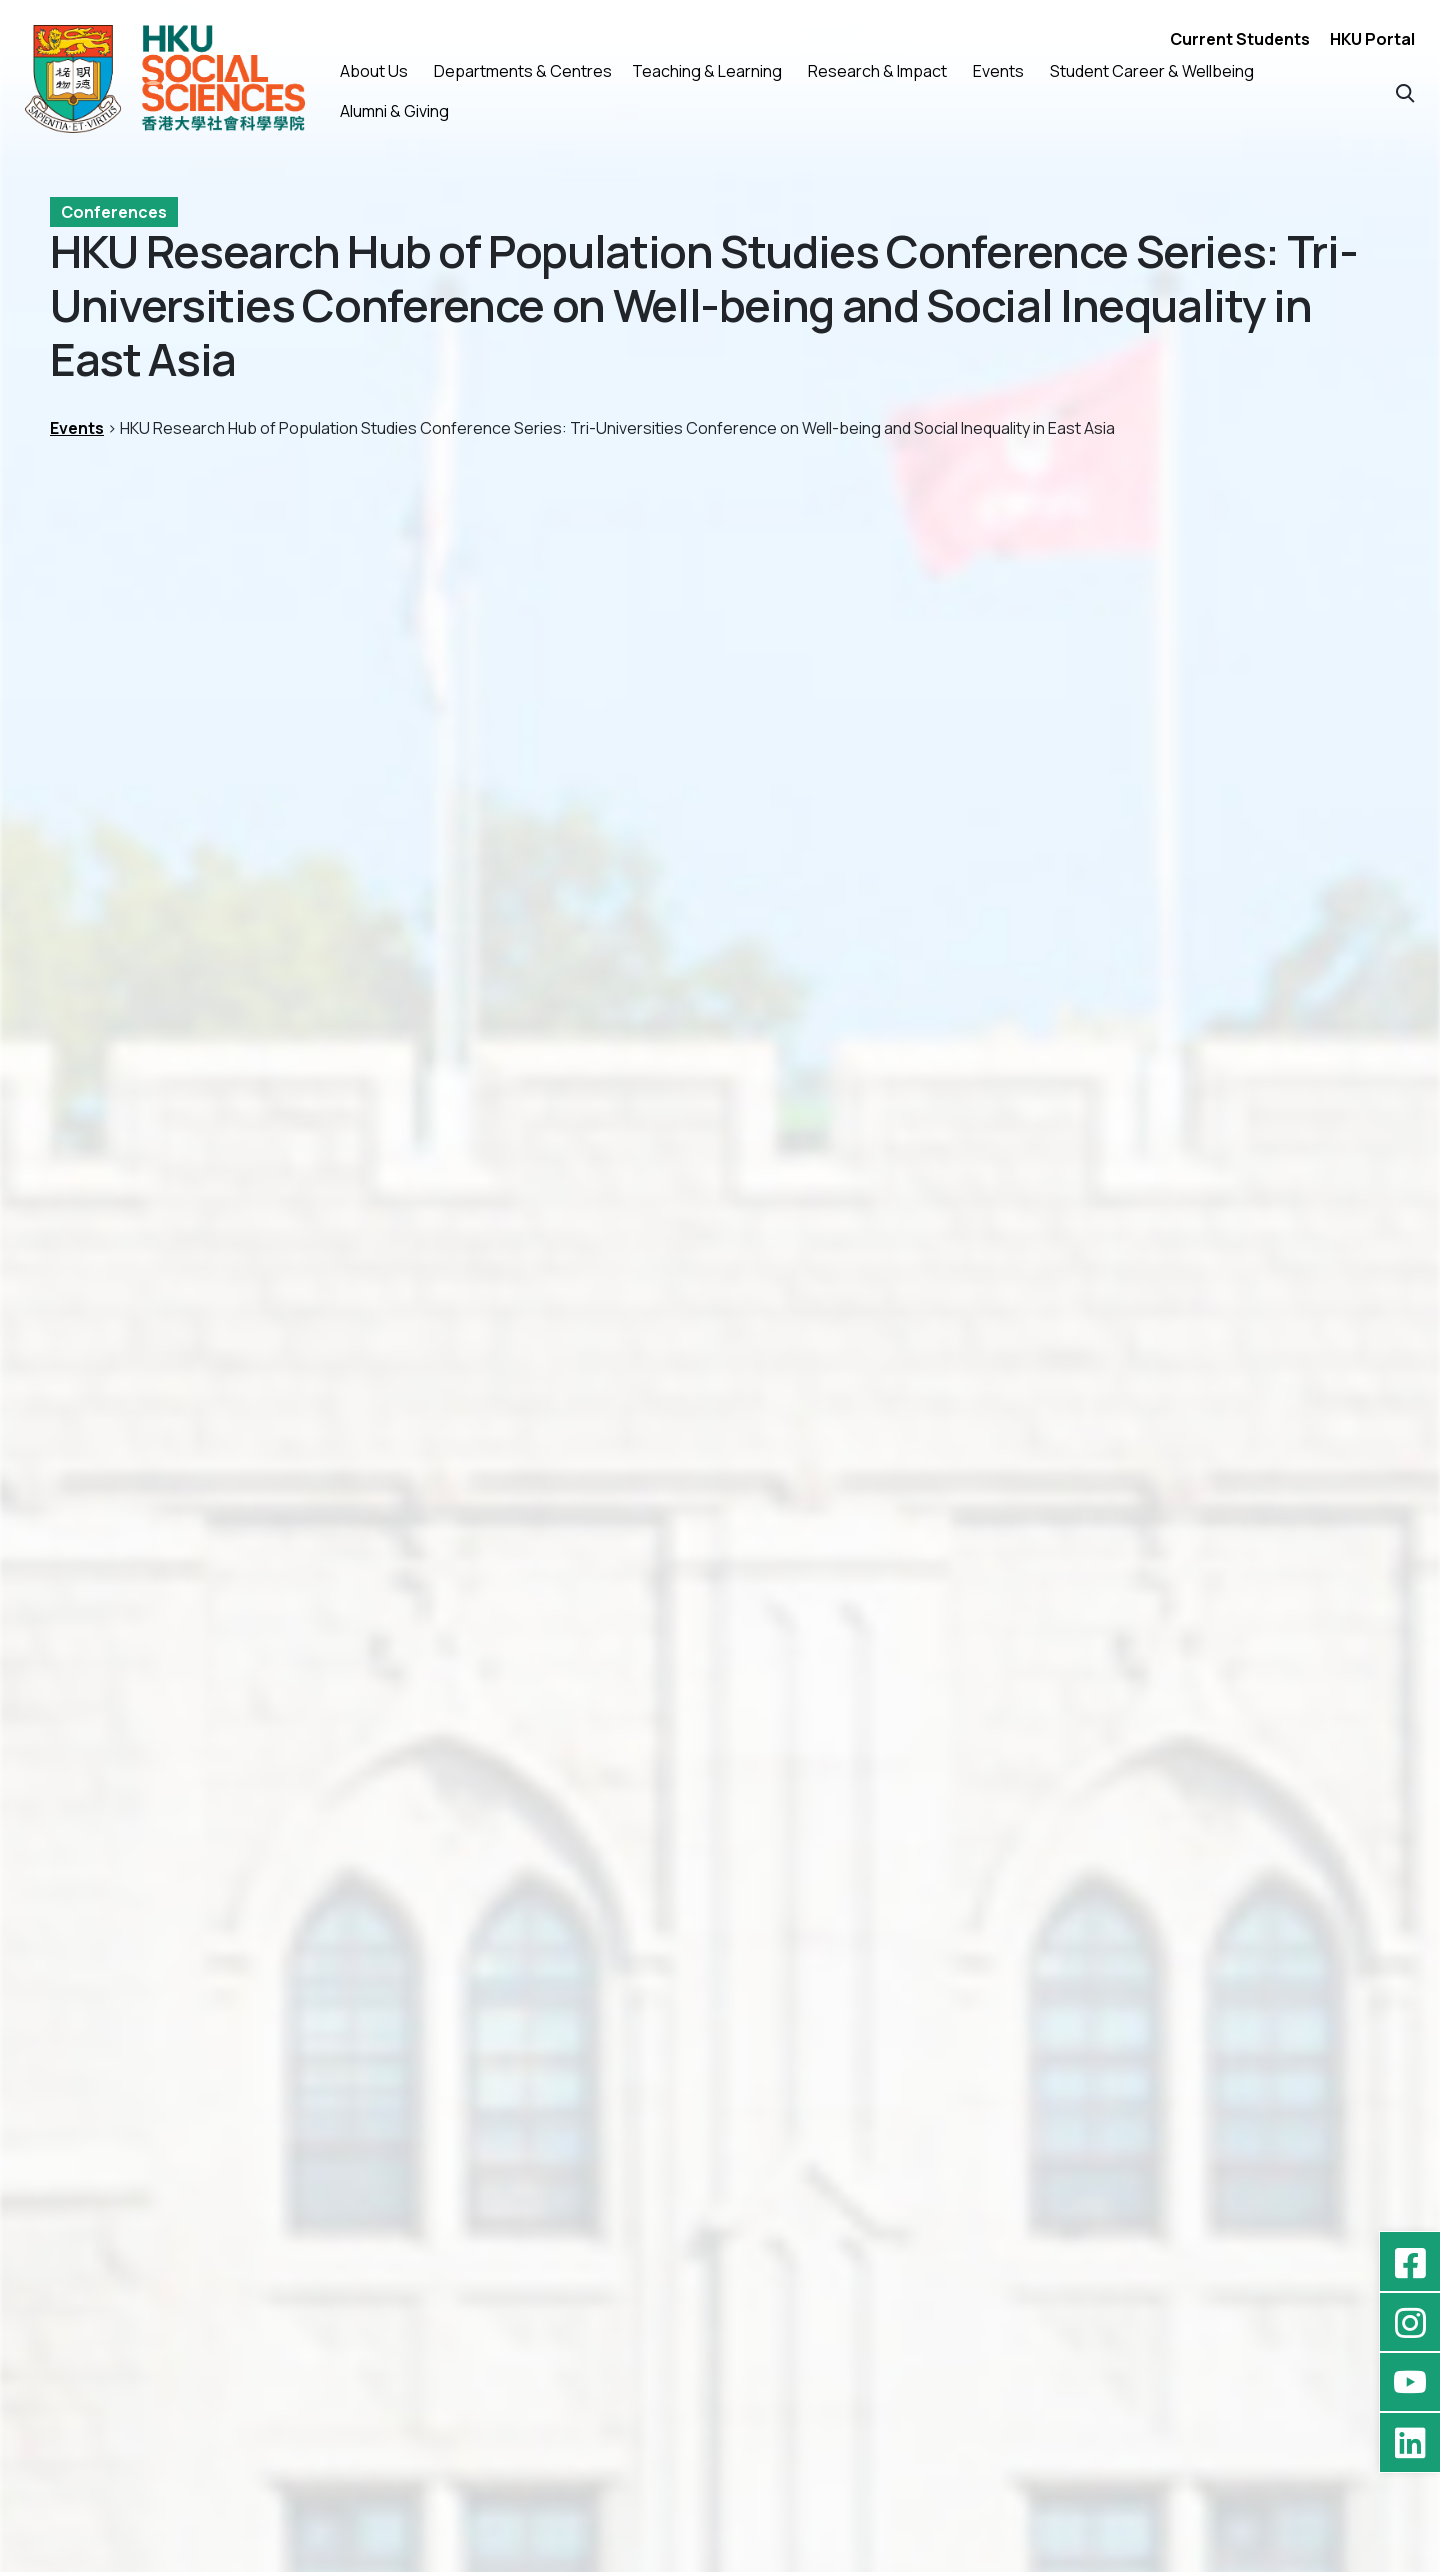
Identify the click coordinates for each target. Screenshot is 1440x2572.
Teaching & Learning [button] (707, 71)
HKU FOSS (121, 2560)
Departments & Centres (523, 71)
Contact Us (503, 2353)
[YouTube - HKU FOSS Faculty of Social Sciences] (1410, 2382)
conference (788, 1218)
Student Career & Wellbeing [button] (1152, 71)
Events (77, 428)
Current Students (1240, 39)
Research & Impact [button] (877, 71)
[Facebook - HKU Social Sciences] (1410, 2262)
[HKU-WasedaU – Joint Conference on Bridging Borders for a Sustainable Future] (1171, 1874)
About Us (374, 71)
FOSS (880, 1218)
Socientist (1343, 1218)
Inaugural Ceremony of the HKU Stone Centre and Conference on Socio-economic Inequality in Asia (698, 2054)
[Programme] (867, 1312)
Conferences (114, 212)
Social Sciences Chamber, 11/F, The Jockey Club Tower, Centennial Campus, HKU (367, 815)
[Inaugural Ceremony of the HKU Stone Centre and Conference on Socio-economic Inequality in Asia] (720, 1874)
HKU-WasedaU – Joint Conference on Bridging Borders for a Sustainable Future (1168, 2054)
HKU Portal (1372, 39)
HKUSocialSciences (1056, 1218)
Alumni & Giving (394, 111)
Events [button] (998, 71)
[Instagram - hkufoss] (1410, 2322)
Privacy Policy (512, 2389)
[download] (840, 970)
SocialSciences (1218, 1218)
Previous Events (151, 1483)
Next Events (1306, 1483)
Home (482, 2317)
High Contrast (513, 2425)
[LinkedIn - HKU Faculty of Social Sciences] (1410, 2442)
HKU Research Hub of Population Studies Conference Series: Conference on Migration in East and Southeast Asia (261, 2066)
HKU (940, 1218)
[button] (1405, 91)
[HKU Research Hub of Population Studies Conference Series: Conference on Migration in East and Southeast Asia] (268, 1874)
